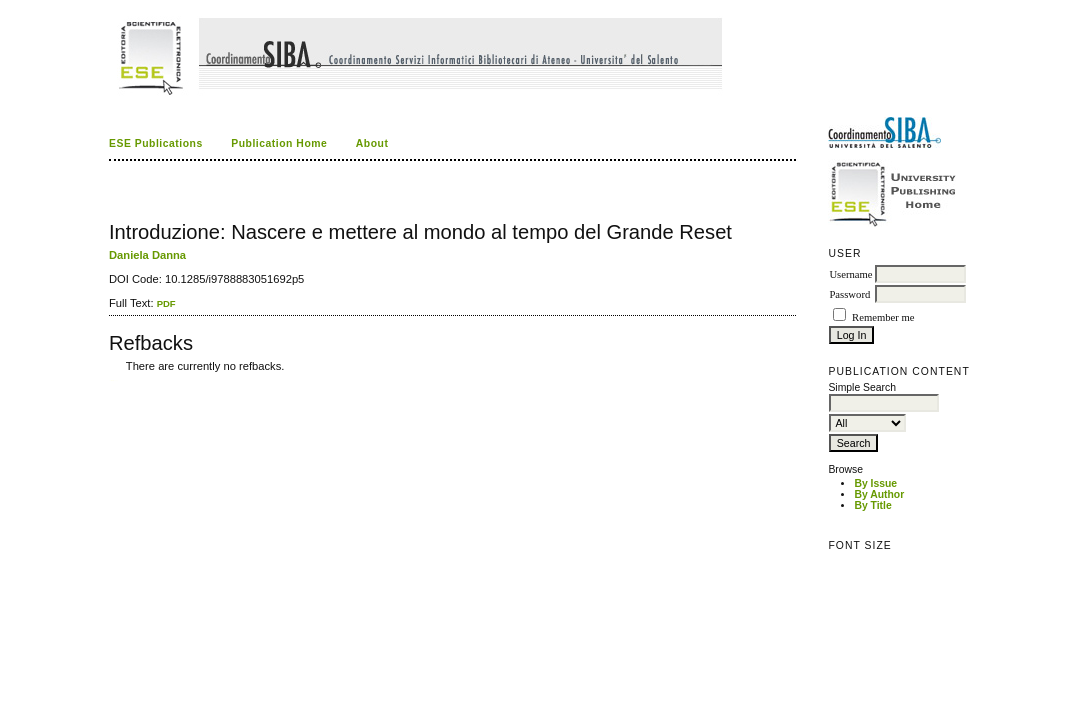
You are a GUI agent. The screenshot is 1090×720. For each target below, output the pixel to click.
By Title (872, 505)
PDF (166, 303)
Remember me (883, 317)
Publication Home (279, 143)
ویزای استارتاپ (114, 380)
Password (849, 294)
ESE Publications (156, 143)
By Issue (875, 483)
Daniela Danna (147, 255)
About (372, 143)
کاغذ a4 (110, 380)
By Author (879, 494)
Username (850, 274)
